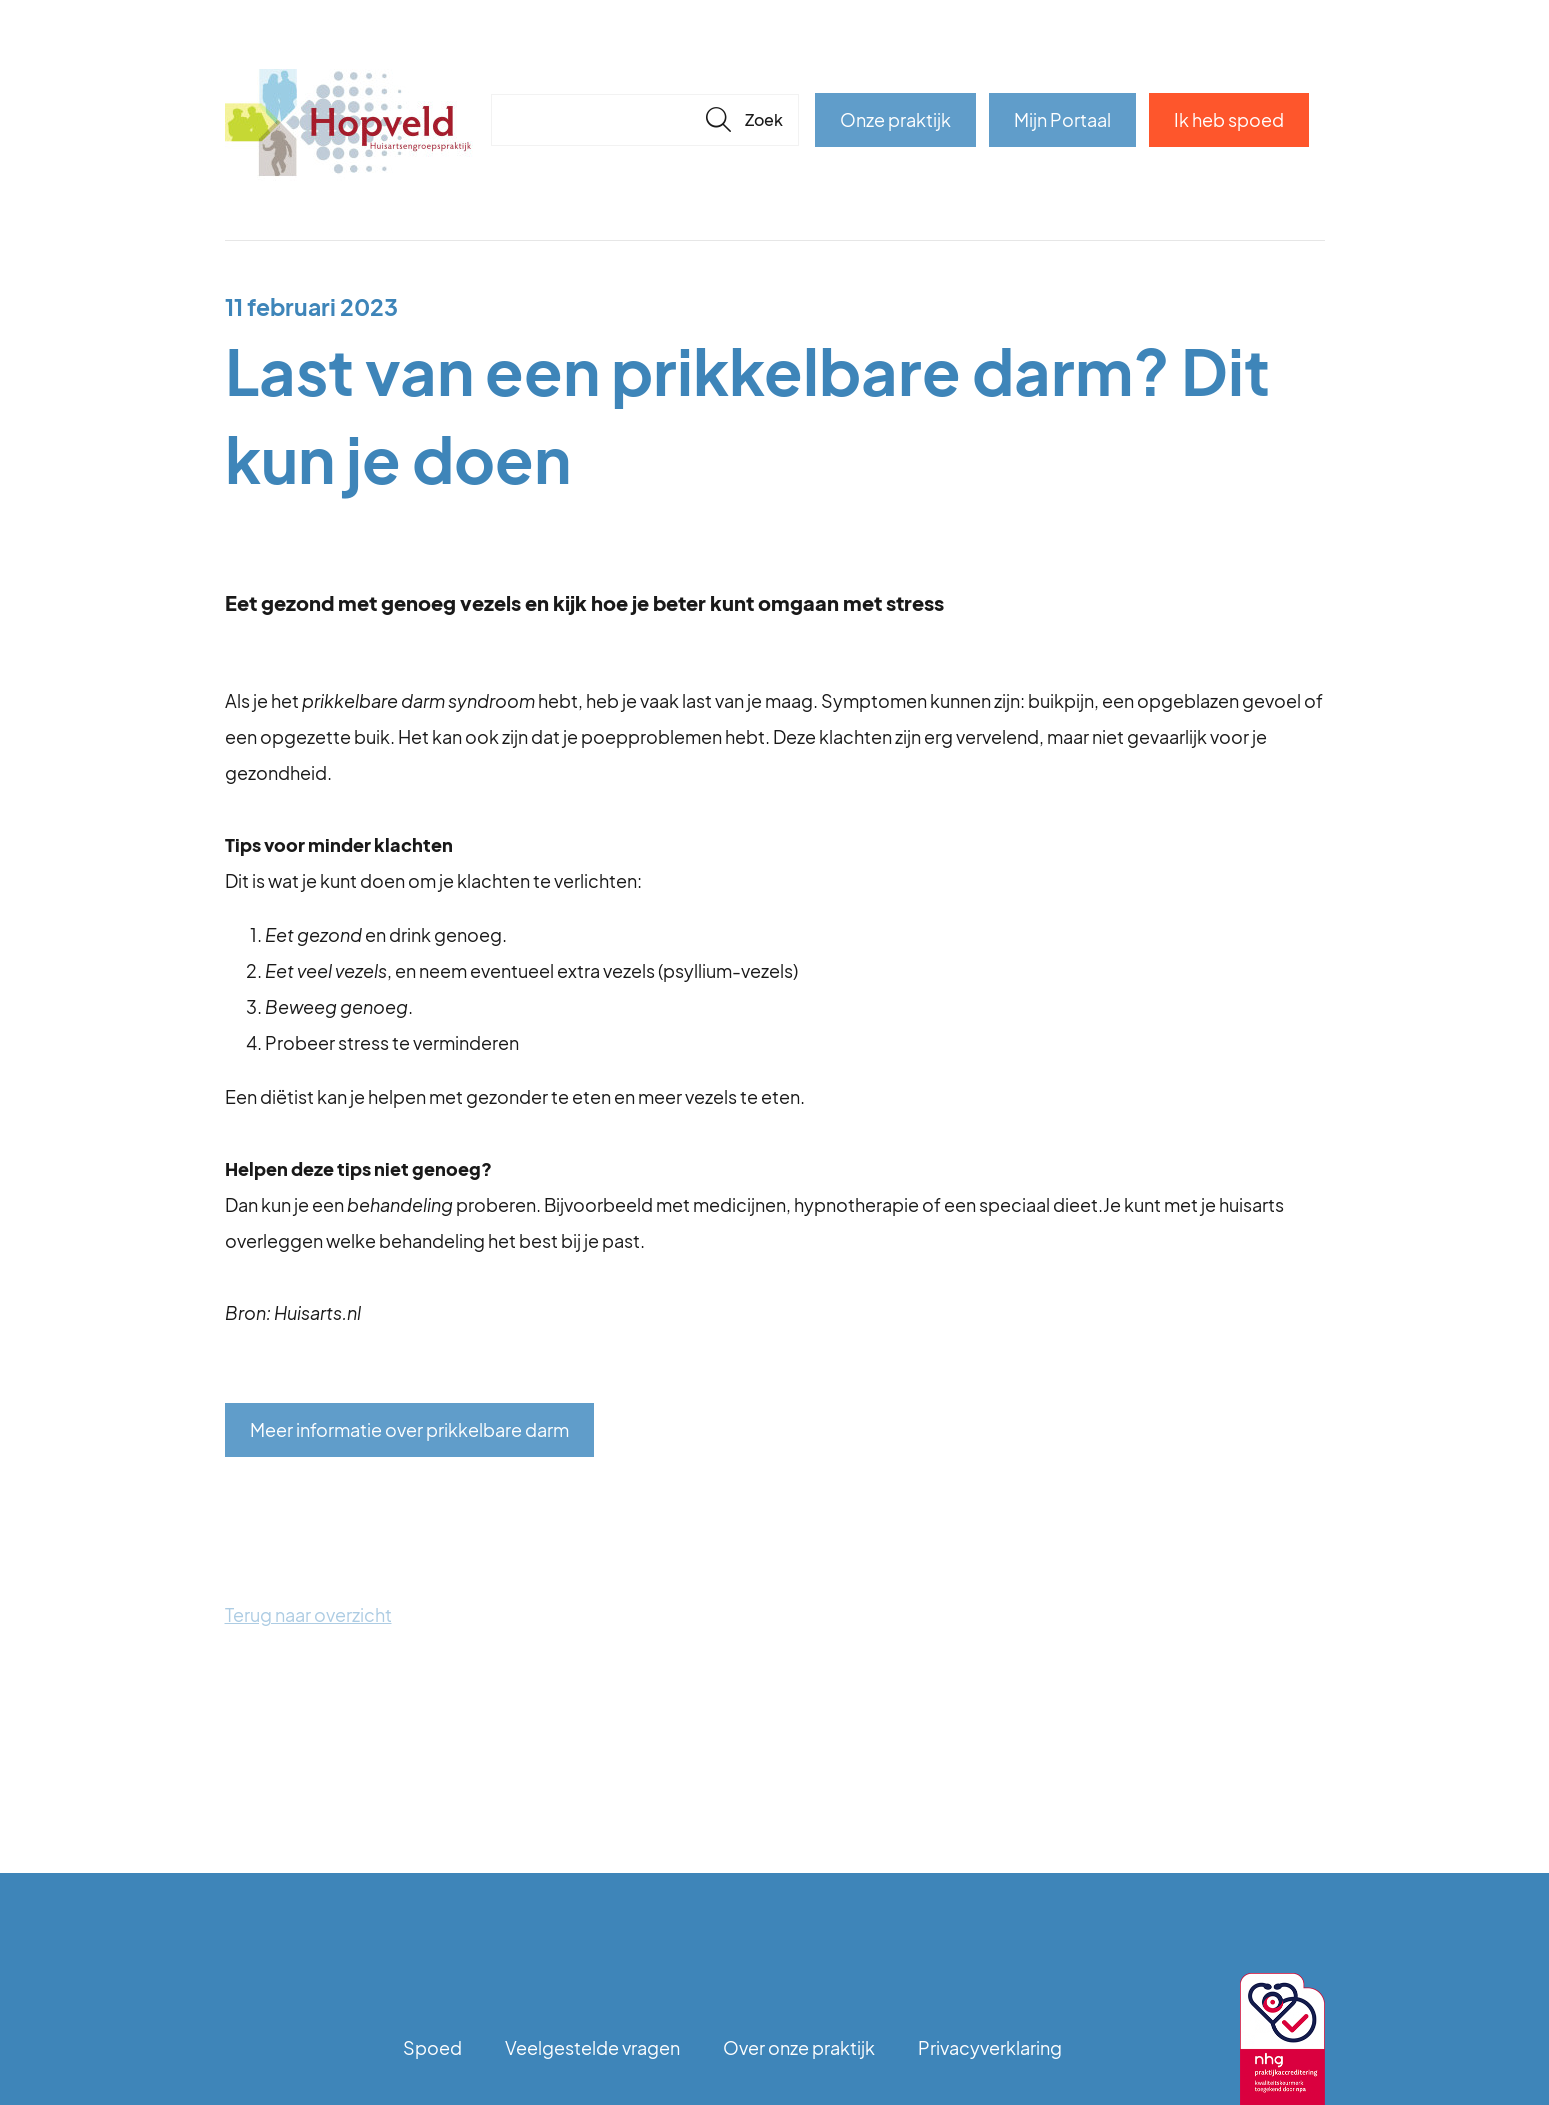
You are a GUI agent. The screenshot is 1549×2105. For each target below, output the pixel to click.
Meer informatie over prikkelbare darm (409, 1429)
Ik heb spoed (1229, 119)
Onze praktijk (895, 119)
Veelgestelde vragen (592, 2047)
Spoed (432, 2047)
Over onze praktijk (799, 2047)
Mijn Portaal (1062, 119)
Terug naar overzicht (308, 1614)
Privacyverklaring (990, 2047)
